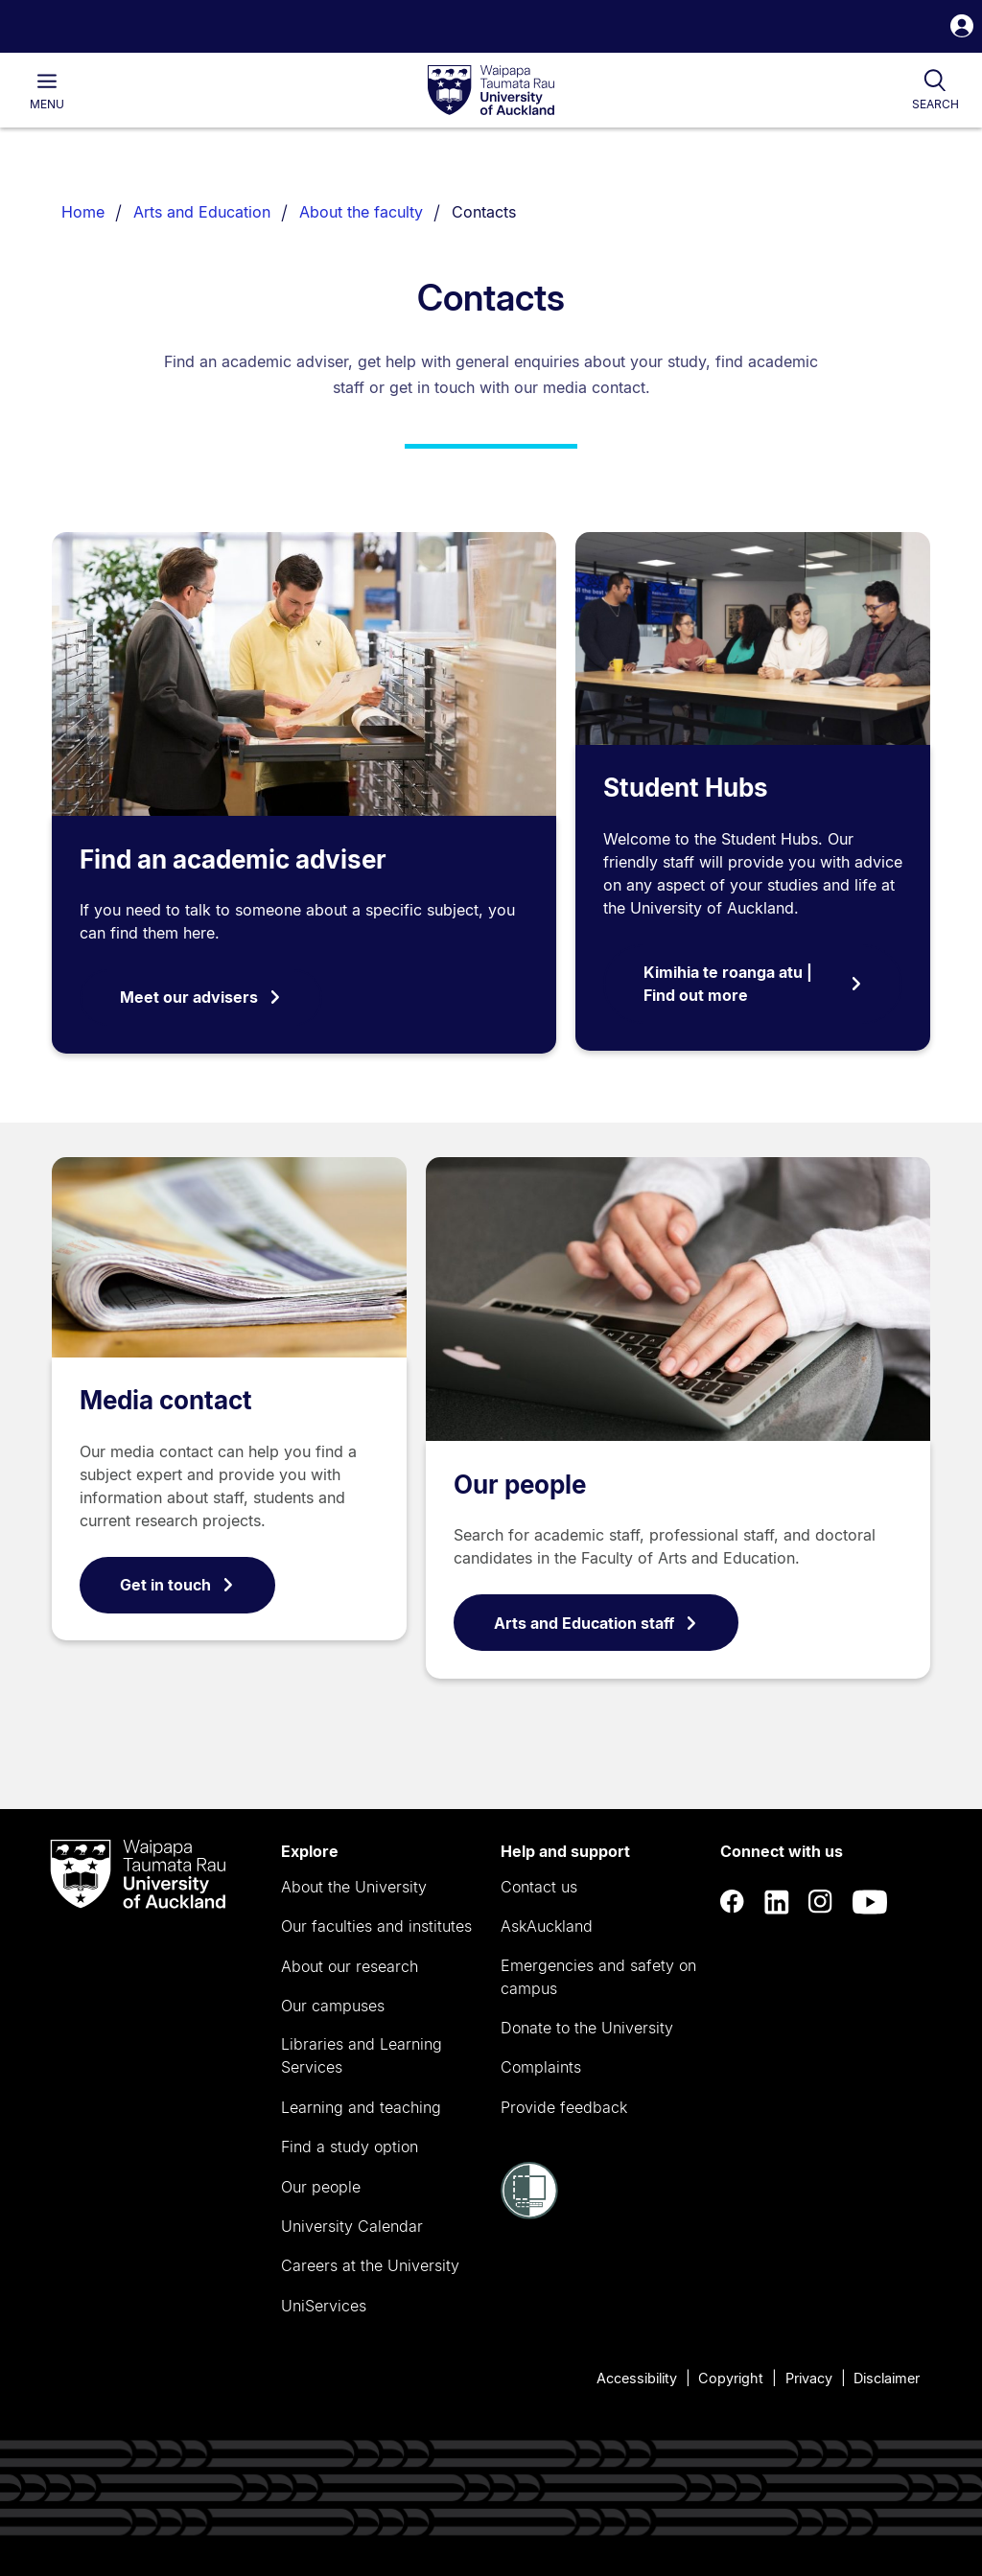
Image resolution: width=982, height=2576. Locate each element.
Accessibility (636, 2378)
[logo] (491, 91)
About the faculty (361, 211)
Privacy (808, 2378)
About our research (349, 1966)
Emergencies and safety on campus (598, 1977)
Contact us (539, 1886)
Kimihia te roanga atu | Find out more (753, 984)
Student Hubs (685, 787)
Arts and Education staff (596, 1623)
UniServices (323, 2305)
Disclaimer (886, 2378)
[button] (961, 28)
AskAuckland (547, 1926)
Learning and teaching (361, 2107)
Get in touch (177, 1584)
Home (83, 211)
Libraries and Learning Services (361, 2055)
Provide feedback (564, 2107)
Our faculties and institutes (376, 1926)
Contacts (484, 211)
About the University (354, 1886)
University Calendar (352, 2226)
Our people (520, 1484)
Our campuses (333, 2005)
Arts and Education (201, 211)
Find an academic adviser (233, 859)
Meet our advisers (201, 997)
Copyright (730, 2378)
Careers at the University (370, 2265)
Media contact (166, 1400)
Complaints (541, 2067)
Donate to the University (587, 2027)
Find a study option (349, 2146)
